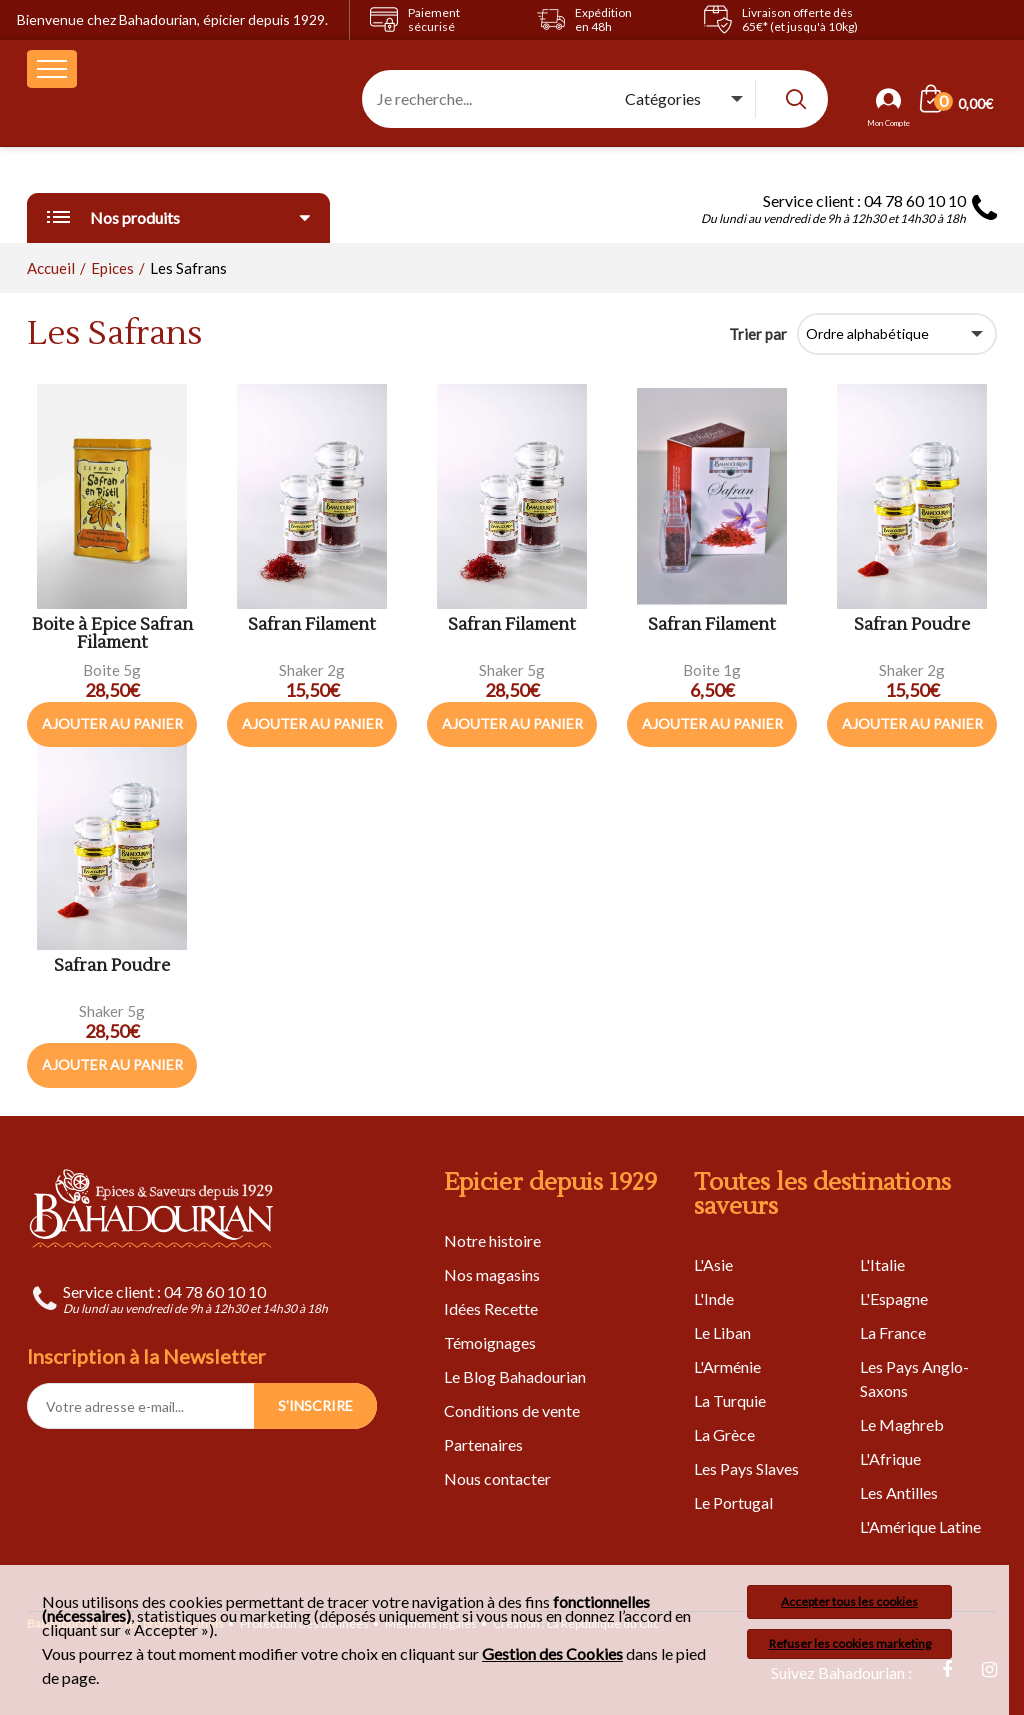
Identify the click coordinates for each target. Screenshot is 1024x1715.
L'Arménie (727, 1366)
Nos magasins (492, 1274)
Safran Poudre (912, 625)
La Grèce (724, 1434)
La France (893, 1332)
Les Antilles (899, 1492)
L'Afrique (890, 1458)
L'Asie (713, 1264)
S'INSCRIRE (315, 1405)
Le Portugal (733, 1502)
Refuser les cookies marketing (850, 1643)
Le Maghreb (902, 1424)
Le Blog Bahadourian (515, 1376)
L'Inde (714, 1298)
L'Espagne (894, 1298)
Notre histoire (492, 1240)
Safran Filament (312, 625)
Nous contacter (497, 1478)
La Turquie (730, 1400)
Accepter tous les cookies (849, 1601)
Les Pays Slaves (746, 1468)
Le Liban (722, 1332)
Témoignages (490, 1342)
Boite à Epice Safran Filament (112, 634)
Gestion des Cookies (552, 1654)
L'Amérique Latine (920, 1526)
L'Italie (882, 1264)
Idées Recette (491, 1308)
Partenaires (483, 1444)
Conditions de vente (512, 1410)
